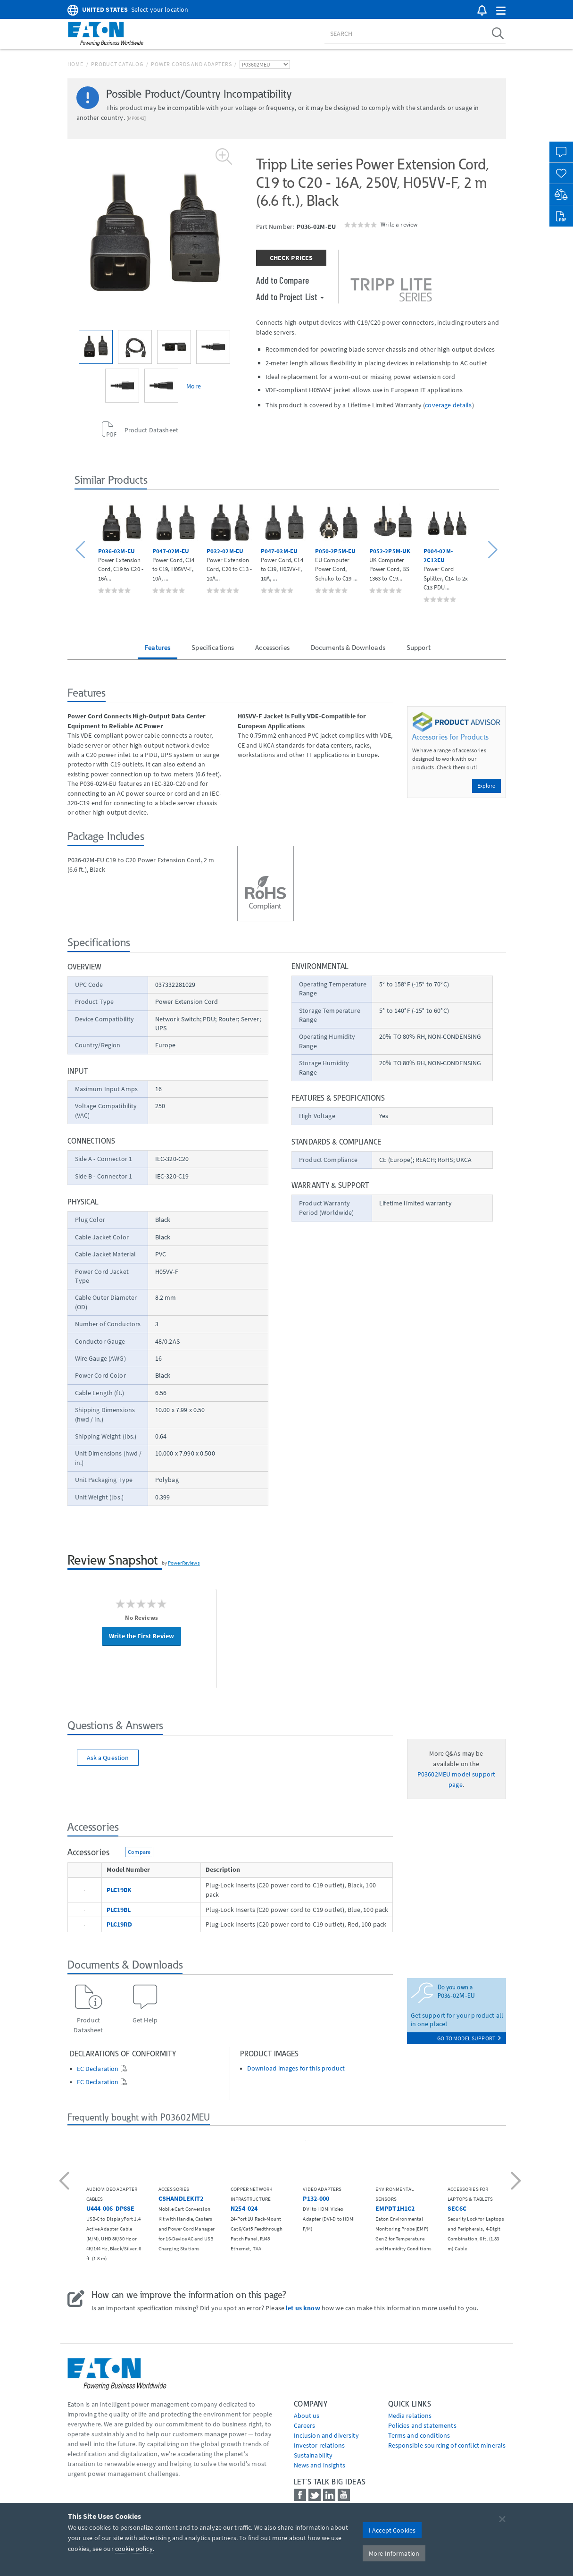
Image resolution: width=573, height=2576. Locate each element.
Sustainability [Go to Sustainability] (313, 2455)
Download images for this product (296, 2068)
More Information (394, 2553)
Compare (139, 1851)
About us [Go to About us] (307, 2415)
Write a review (399, 224)
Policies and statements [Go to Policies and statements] (422, 2425)
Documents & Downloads (348, 647)
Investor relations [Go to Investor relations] (319, 2445)
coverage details (448, 405)
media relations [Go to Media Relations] (410, 2415)
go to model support (469, 2038)
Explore (486, 785)
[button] (501, 11)
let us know (303, 2308)
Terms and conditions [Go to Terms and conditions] (419, 2435)
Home (75, 63)
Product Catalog (117, 63)
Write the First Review (141, 1636)
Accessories (272, 647)
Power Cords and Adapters (191, 63)
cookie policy (134, 2548)
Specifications (212, 647)
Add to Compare (282, 280)
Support (419, 647)
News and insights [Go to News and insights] (319, 2465)
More (193, 386)
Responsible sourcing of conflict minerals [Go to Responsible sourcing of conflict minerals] (447, 2445)
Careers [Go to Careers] (305, 2425)
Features (157, 647)
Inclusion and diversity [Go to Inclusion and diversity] (326, 2435)
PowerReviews (184, 1562)
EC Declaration (98, 2069)
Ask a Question (108, 1757)
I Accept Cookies (392, 2530)
